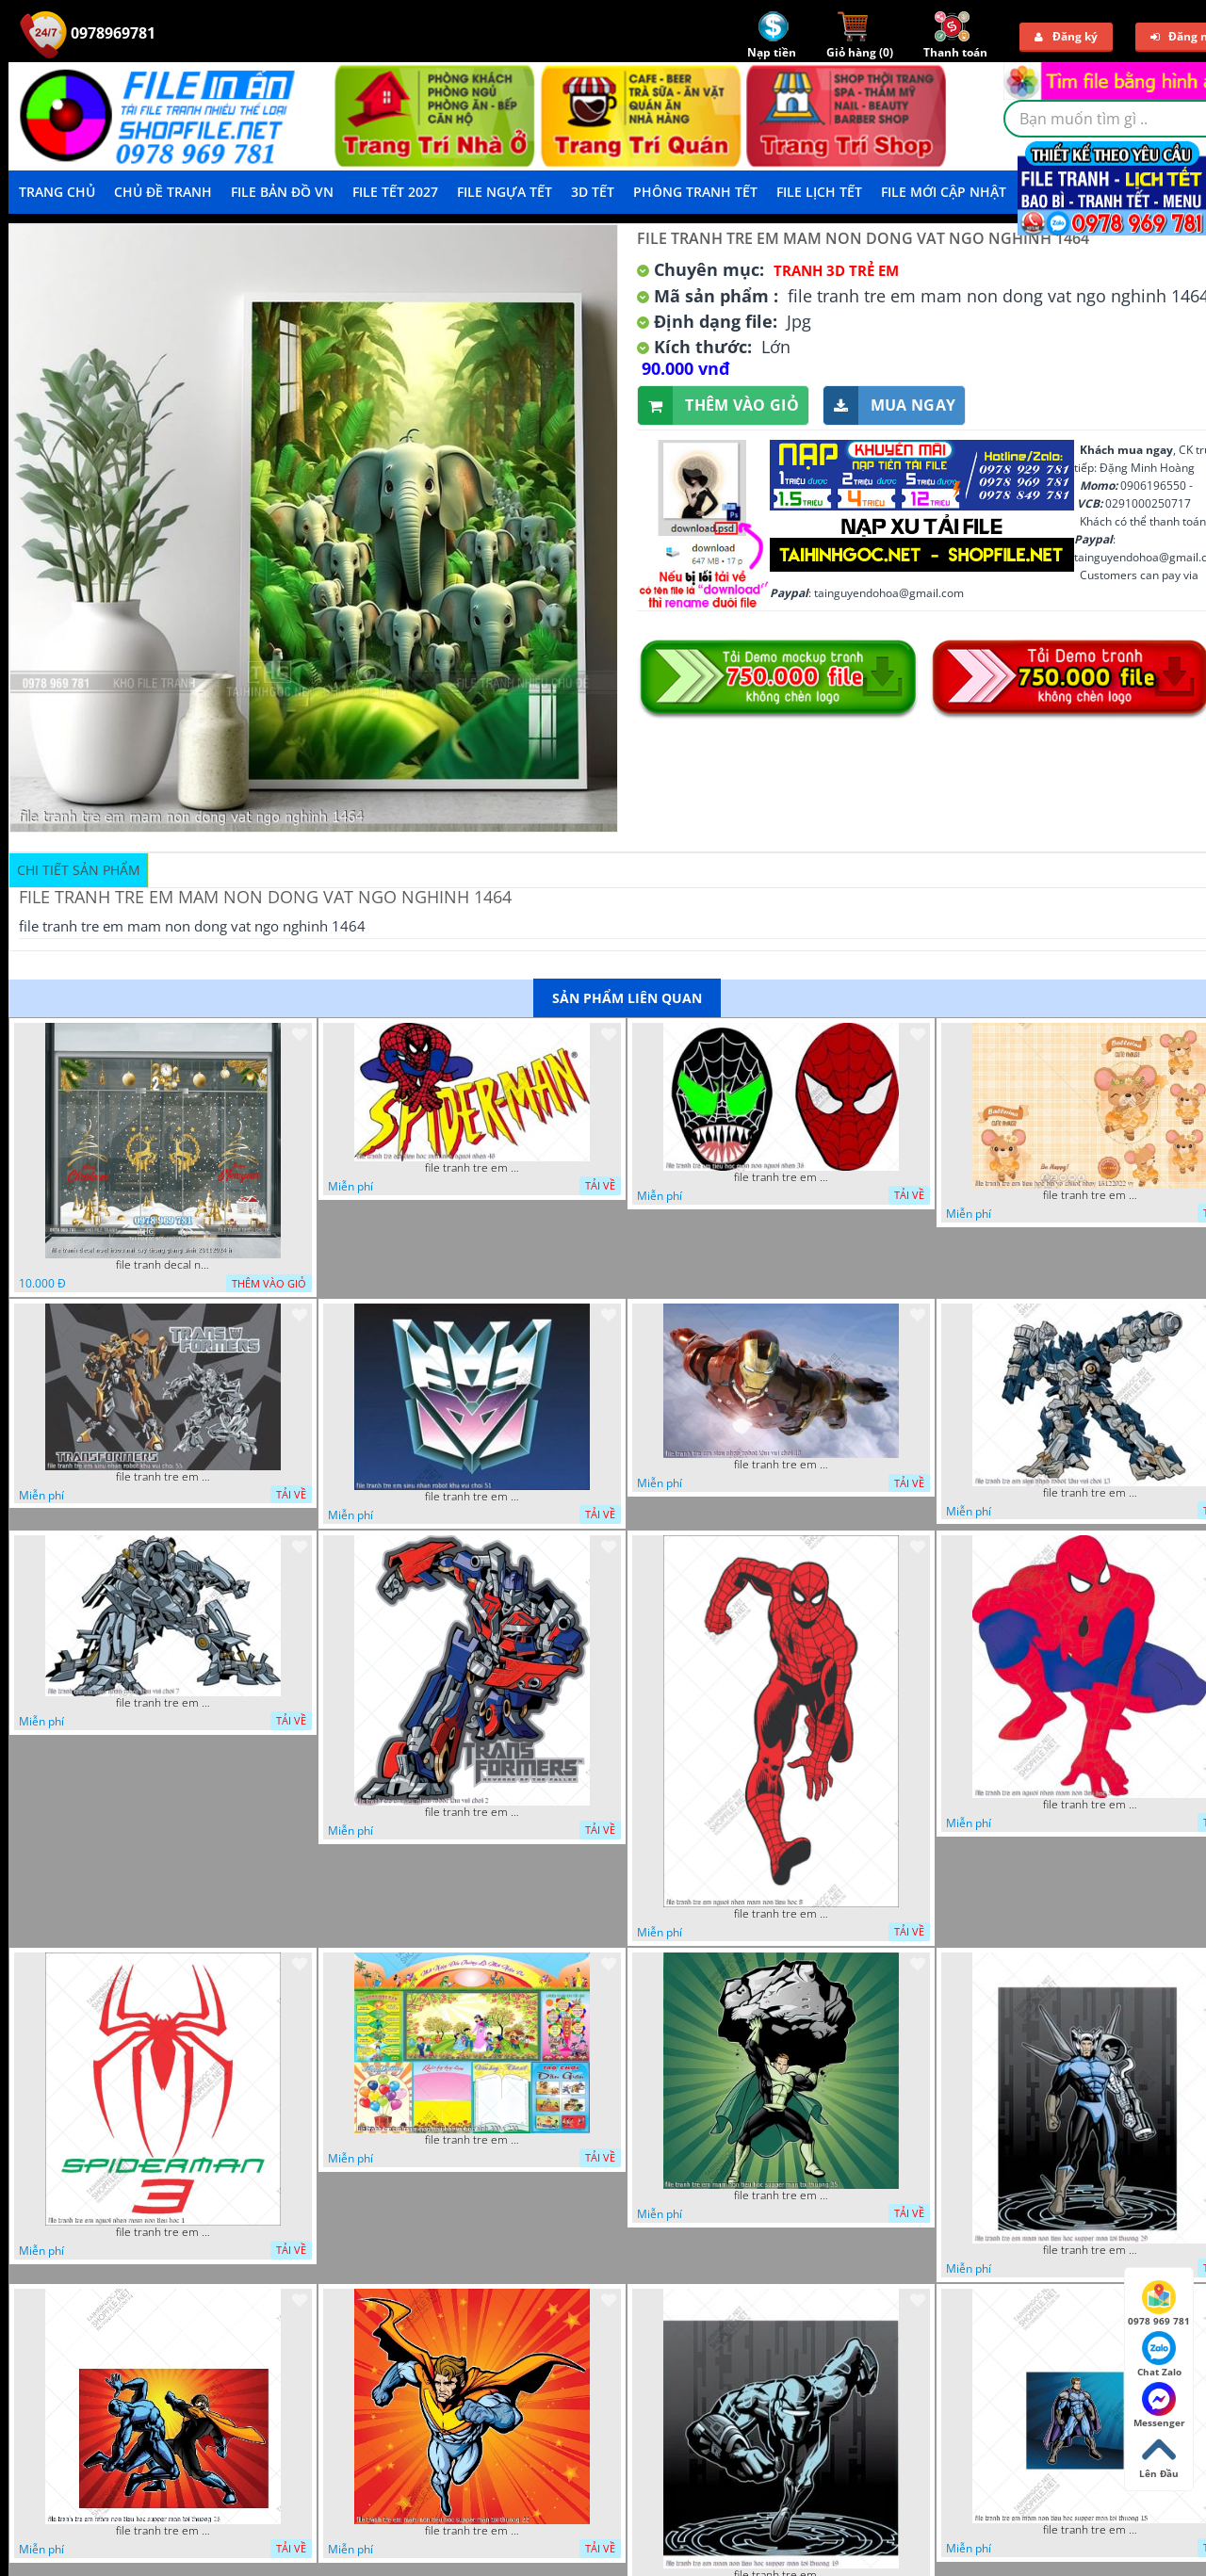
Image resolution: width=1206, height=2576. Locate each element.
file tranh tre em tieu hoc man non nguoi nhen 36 (781, 1177)
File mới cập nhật (943, 192)
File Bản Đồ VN (282, 192)
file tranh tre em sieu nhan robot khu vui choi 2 (472, 1812)
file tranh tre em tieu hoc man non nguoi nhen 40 (472, 1168)
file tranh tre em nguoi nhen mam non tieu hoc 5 (1090, 1804)
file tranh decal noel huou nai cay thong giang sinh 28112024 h (163, 1265)
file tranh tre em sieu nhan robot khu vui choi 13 (1090, 1492)
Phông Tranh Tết (695, 192)
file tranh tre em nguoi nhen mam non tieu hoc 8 (781, 1913)
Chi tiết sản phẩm (78, 870)
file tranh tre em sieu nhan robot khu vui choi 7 (163, 1702)
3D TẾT (592, 192)
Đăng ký (1066, 36)
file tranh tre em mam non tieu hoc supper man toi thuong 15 (1090, 2529)
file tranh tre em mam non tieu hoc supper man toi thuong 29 (1090, 2250)
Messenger (1159, 2405)
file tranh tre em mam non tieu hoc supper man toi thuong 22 (472, 2530)
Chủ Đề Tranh (163, 192)
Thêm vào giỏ (718, 405)
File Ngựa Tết (504, 192)
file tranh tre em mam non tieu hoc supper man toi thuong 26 (163, 2530)
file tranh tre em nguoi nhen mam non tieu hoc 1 (163, 2232)
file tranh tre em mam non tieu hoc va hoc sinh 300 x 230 (472, 2140)
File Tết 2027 (395, 192)
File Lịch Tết (819, 192)
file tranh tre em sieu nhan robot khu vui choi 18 (781, 1464)
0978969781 (87, 33)
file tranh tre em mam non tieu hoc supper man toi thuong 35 (781, 2195)
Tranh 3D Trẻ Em (836, 270)
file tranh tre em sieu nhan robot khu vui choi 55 (163, 1476)
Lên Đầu (1159, 2456)
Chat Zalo (1159, 2354)
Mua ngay (889, 405)
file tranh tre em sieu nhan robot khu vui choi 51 (472, 1496)
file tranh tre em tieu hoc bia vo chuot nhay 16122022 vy (1090, 1195)
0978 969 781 (1159, 2303)
